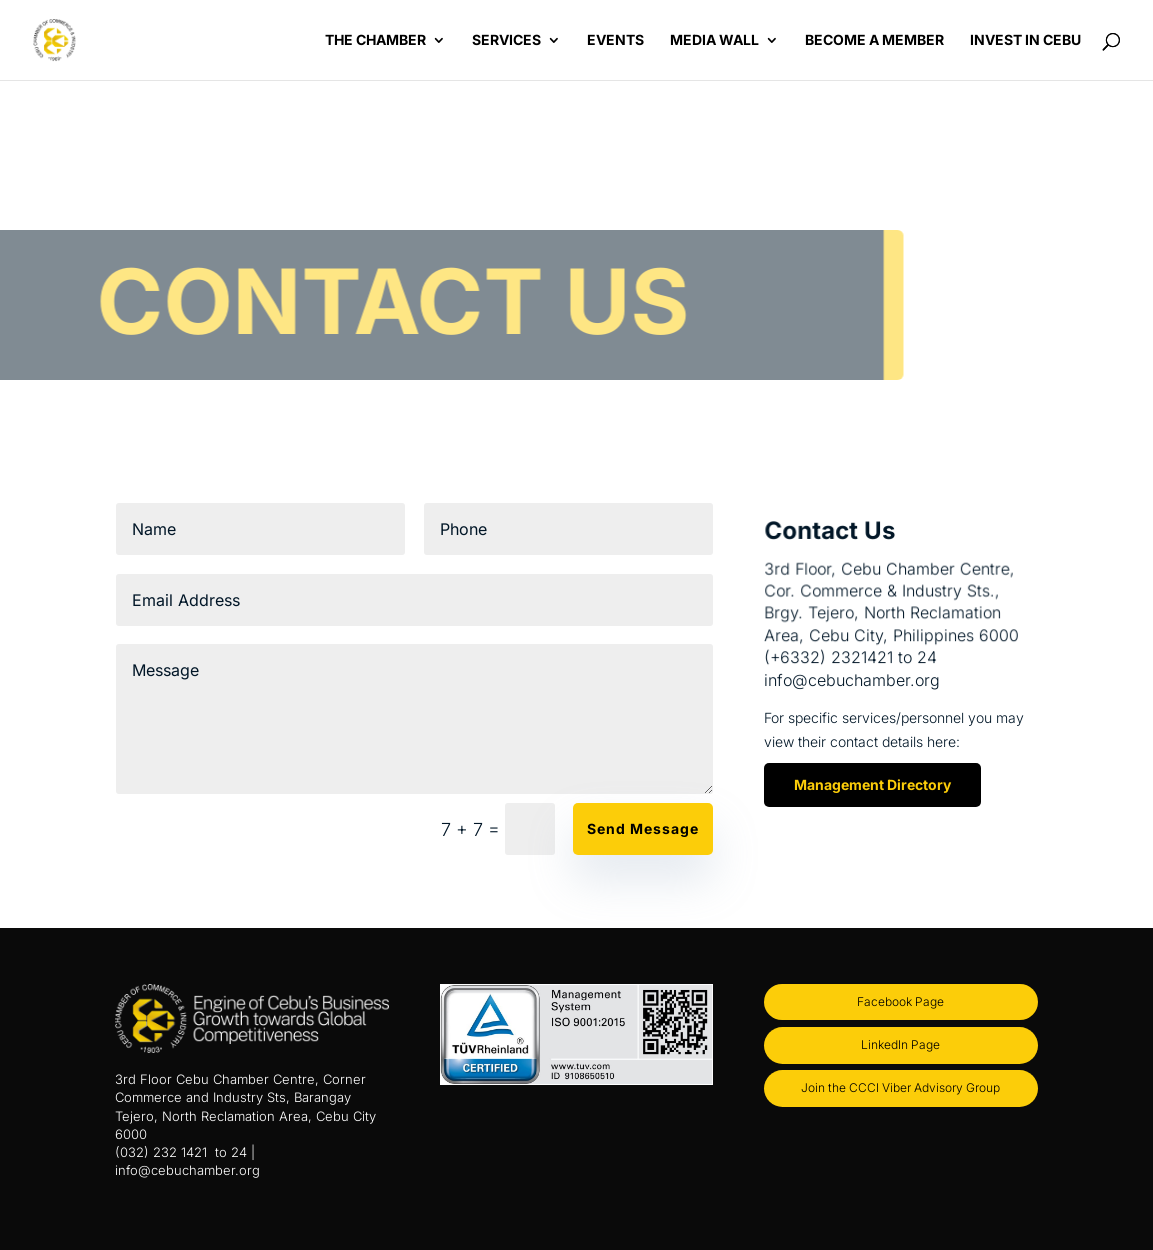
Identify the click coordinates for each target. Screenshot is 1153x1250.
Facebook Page (900, 1001)
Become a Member (874, 40)
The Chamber (375, 40)
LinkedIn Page (900, 1044)
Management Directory (872, 784)
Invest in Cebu (1025, 40)
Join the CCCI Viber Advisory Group (900, 1087)
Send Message (643, 828)
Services (506, 40)
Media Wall (714, 40)
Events (615, 40)
